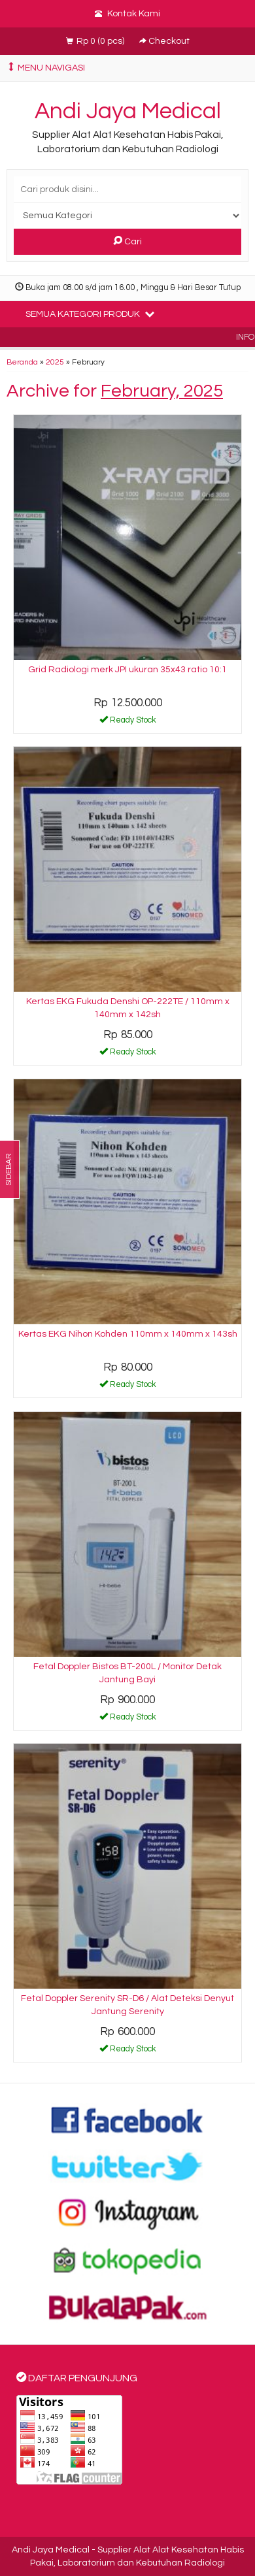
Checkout (164, 41)
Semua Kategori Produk (90, 313)
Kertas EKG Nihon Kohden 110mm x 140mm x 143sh (127, 1334)
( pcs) (96, 41)
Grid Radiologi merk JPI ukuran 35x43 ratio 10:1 (127, 669)
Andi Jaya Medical (128, 111)
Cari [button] (127, 241)
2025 (55, 362)
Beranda (22, 362)
